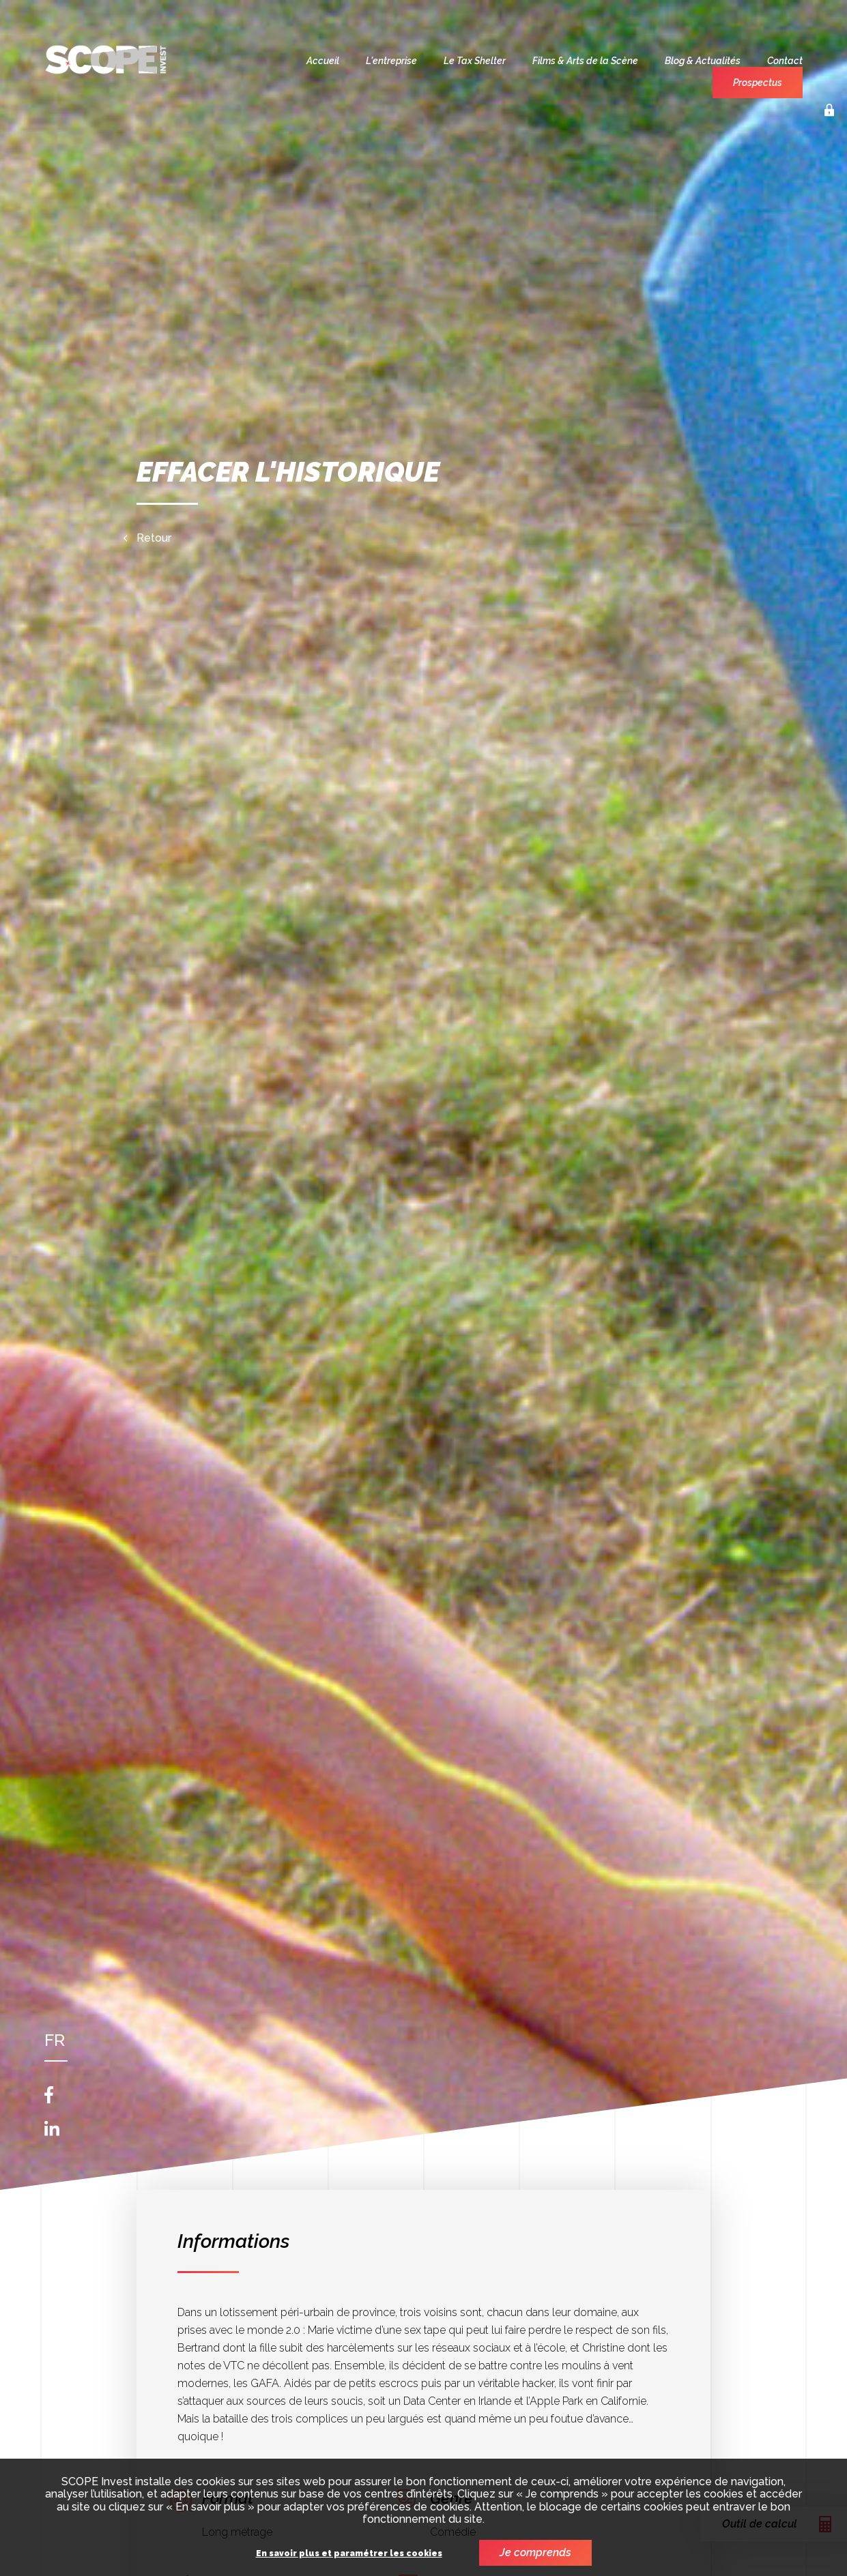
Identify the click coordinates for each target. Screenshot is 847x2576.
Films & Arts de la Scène (585, 60)
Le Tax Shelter (475, 60)
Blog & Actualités (703, 60)
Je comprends (535, 2552)
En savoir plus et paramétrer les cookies (349, 2553)
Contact (785, 60)
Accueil (322, 60)
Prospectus (757, 82)
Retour (154, 538)
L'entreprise (391, 60)
